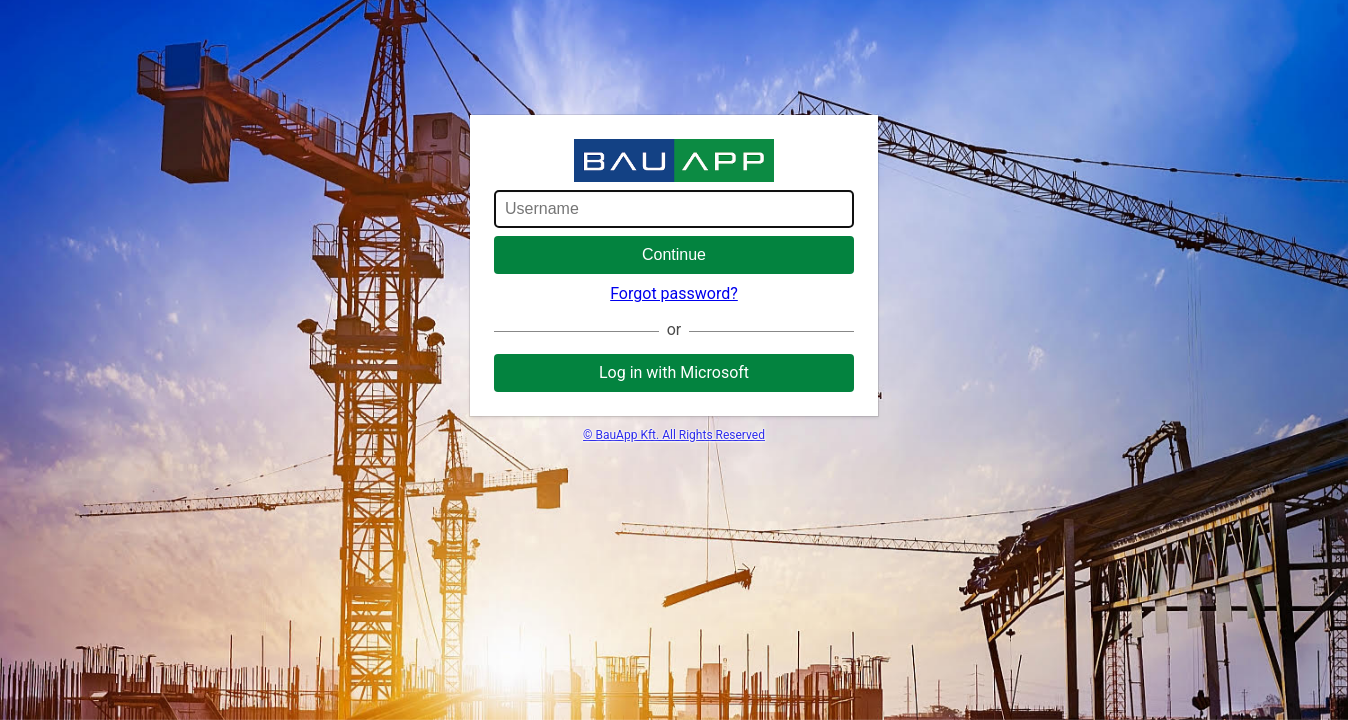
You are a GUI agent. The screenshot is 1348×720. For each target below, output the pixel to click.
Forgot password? (674, 293)
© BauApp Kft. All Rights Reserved (674, 435)
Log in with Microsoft (674, 372)
